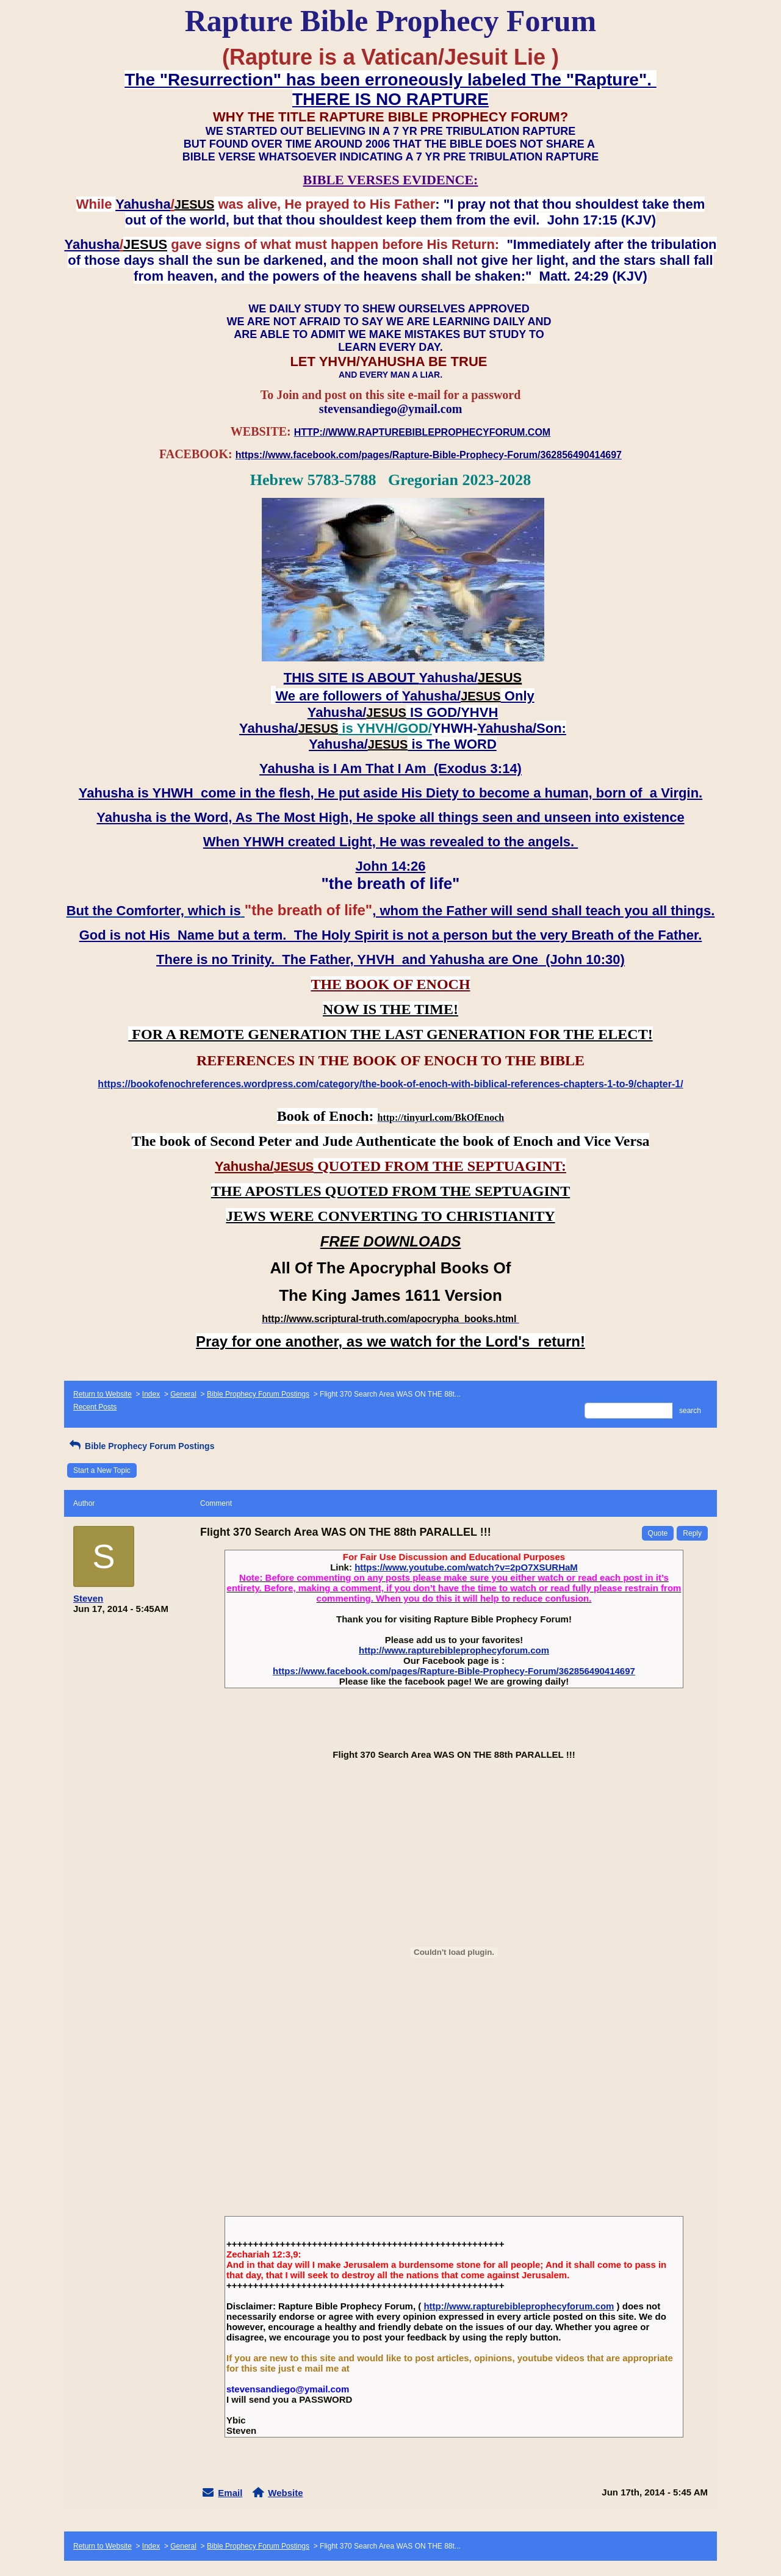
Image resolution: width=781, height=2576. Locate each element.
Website (285, 2493)
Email (230, 2493)
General (183, 1394)
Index (151, 1394)
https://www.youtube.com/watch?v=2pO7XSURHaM (466, 1567)
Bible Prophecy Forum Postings (258, 1394)
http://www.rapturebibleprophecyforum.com (454, 1650)
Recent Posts (95, 1407)
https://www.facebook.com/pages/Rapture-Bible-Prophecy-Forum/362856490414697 (454, 1671)
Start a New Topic (102, 1470)
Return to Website (102, 1394)
